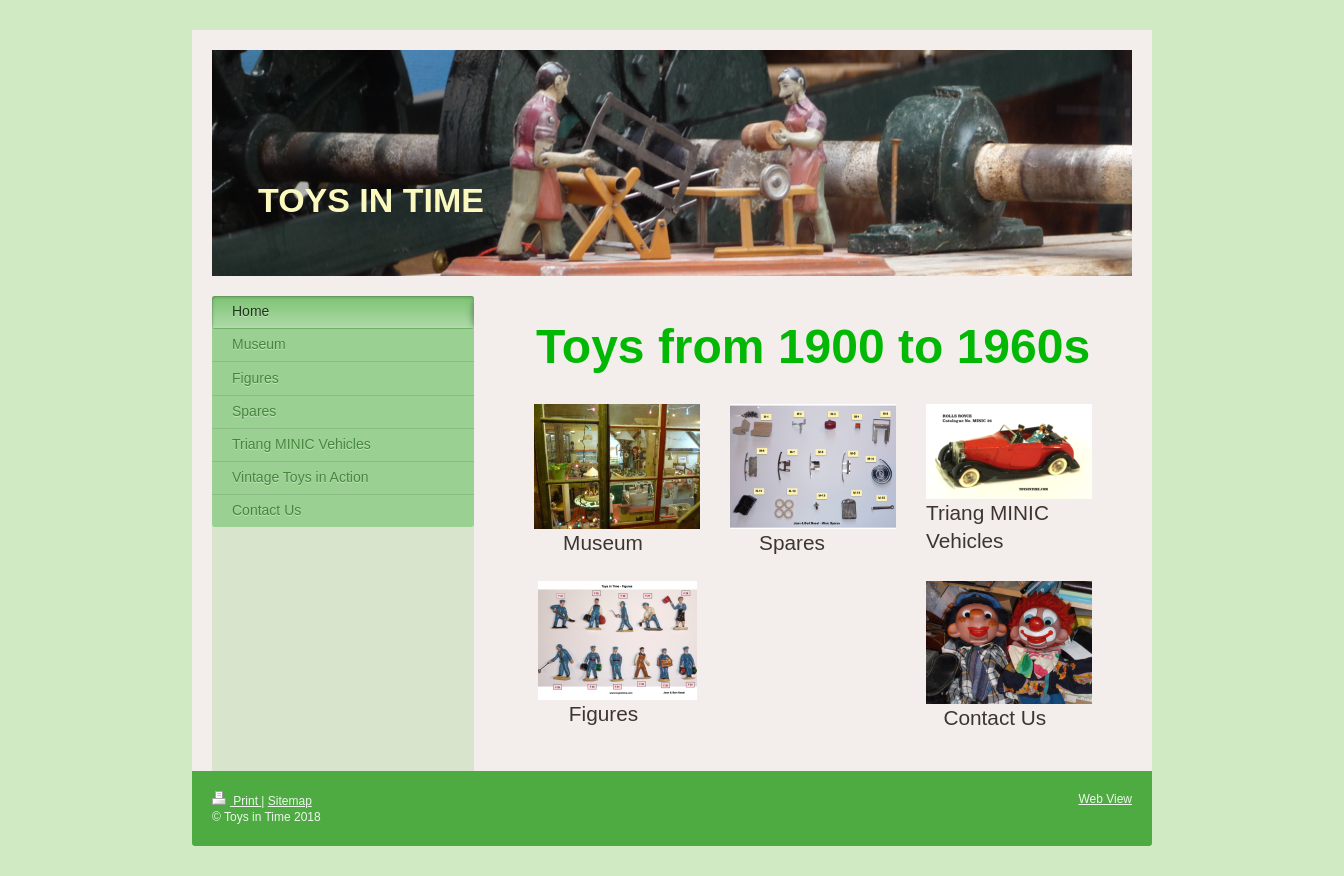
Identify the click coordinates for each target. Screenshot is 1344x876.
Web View (1105, 799)
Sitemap (290, 801)
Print (236, 801)
